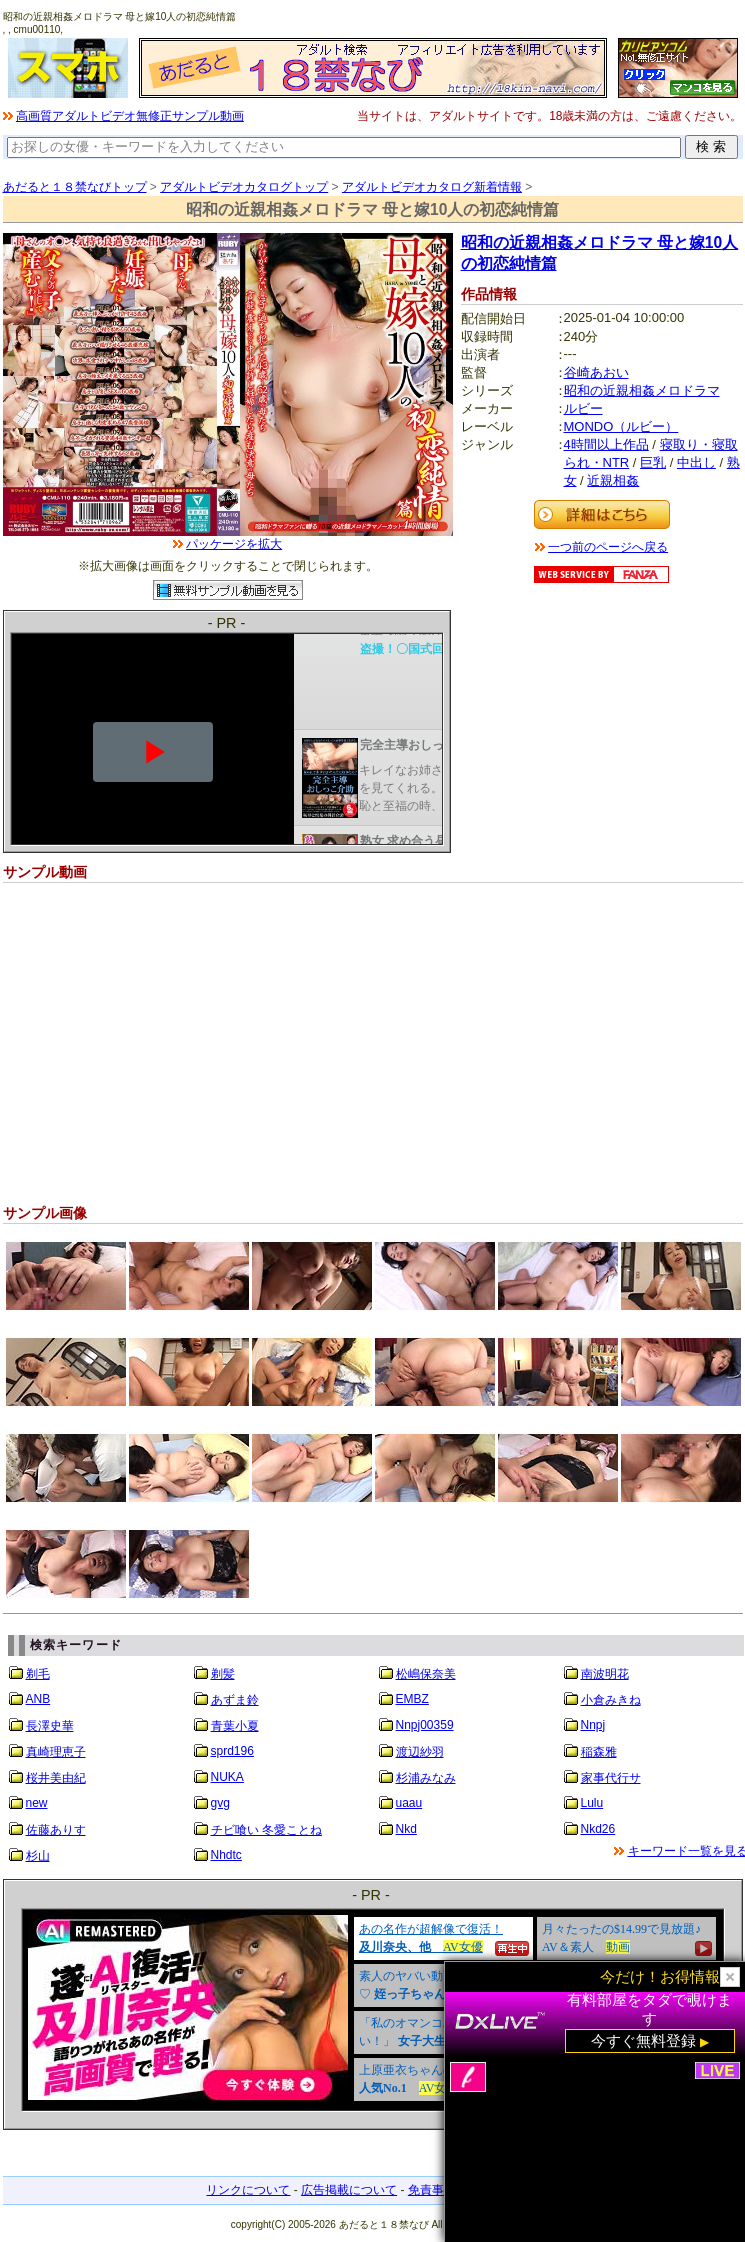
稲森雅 (599, 1752)
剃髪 (223, 1674)
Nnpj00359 (425, 1725)
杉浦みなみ (426, 1778)
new (37, 1803)
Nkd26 (598, 1829)
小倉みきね (611, 1700)
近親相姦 (613, 480)
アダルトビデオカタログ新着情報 (432, 187)
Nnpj (593, 1725)
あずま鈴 (235, 1700)
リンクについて (248, 2190)
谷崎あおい (596, 372)
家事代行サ (611, 1778)
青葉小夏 (235, 1726)
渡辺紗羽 (420, 1752)
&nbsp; (373, 2010)
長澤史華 (50, 1726)
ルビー (583, 408)
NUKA (227, 1777)
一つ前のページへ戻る (608, 547)
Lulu (592, 1803)
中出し (696, 462)
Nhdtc (226, 1855)
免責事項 (432, 2190)
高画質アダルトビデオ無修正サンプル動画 (130, 116)
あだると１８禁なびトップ (75, 187)
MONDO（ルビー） (621, 426)
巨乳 (653, 462)
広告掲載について (349, 2190)
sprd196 (232, 1751)
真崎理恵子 (56, 1752)
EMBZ (412, 1699)
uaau (409, 1803)
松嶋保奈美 (426, 1674)
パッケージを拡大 (234, 544)
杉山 (38, 1856)
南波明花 (605, 1674)
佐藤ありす (56, 1830)
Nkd (406, 1829)
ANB (38, 1699)
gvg (220, 1803)
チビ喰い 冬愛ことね (266, 1830)
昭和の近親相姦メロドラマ (642, 390)
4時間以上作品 (606, 444)
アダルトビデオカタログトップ (244, 187)
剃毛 (38, 1674)
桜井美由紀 (56, 1778)
